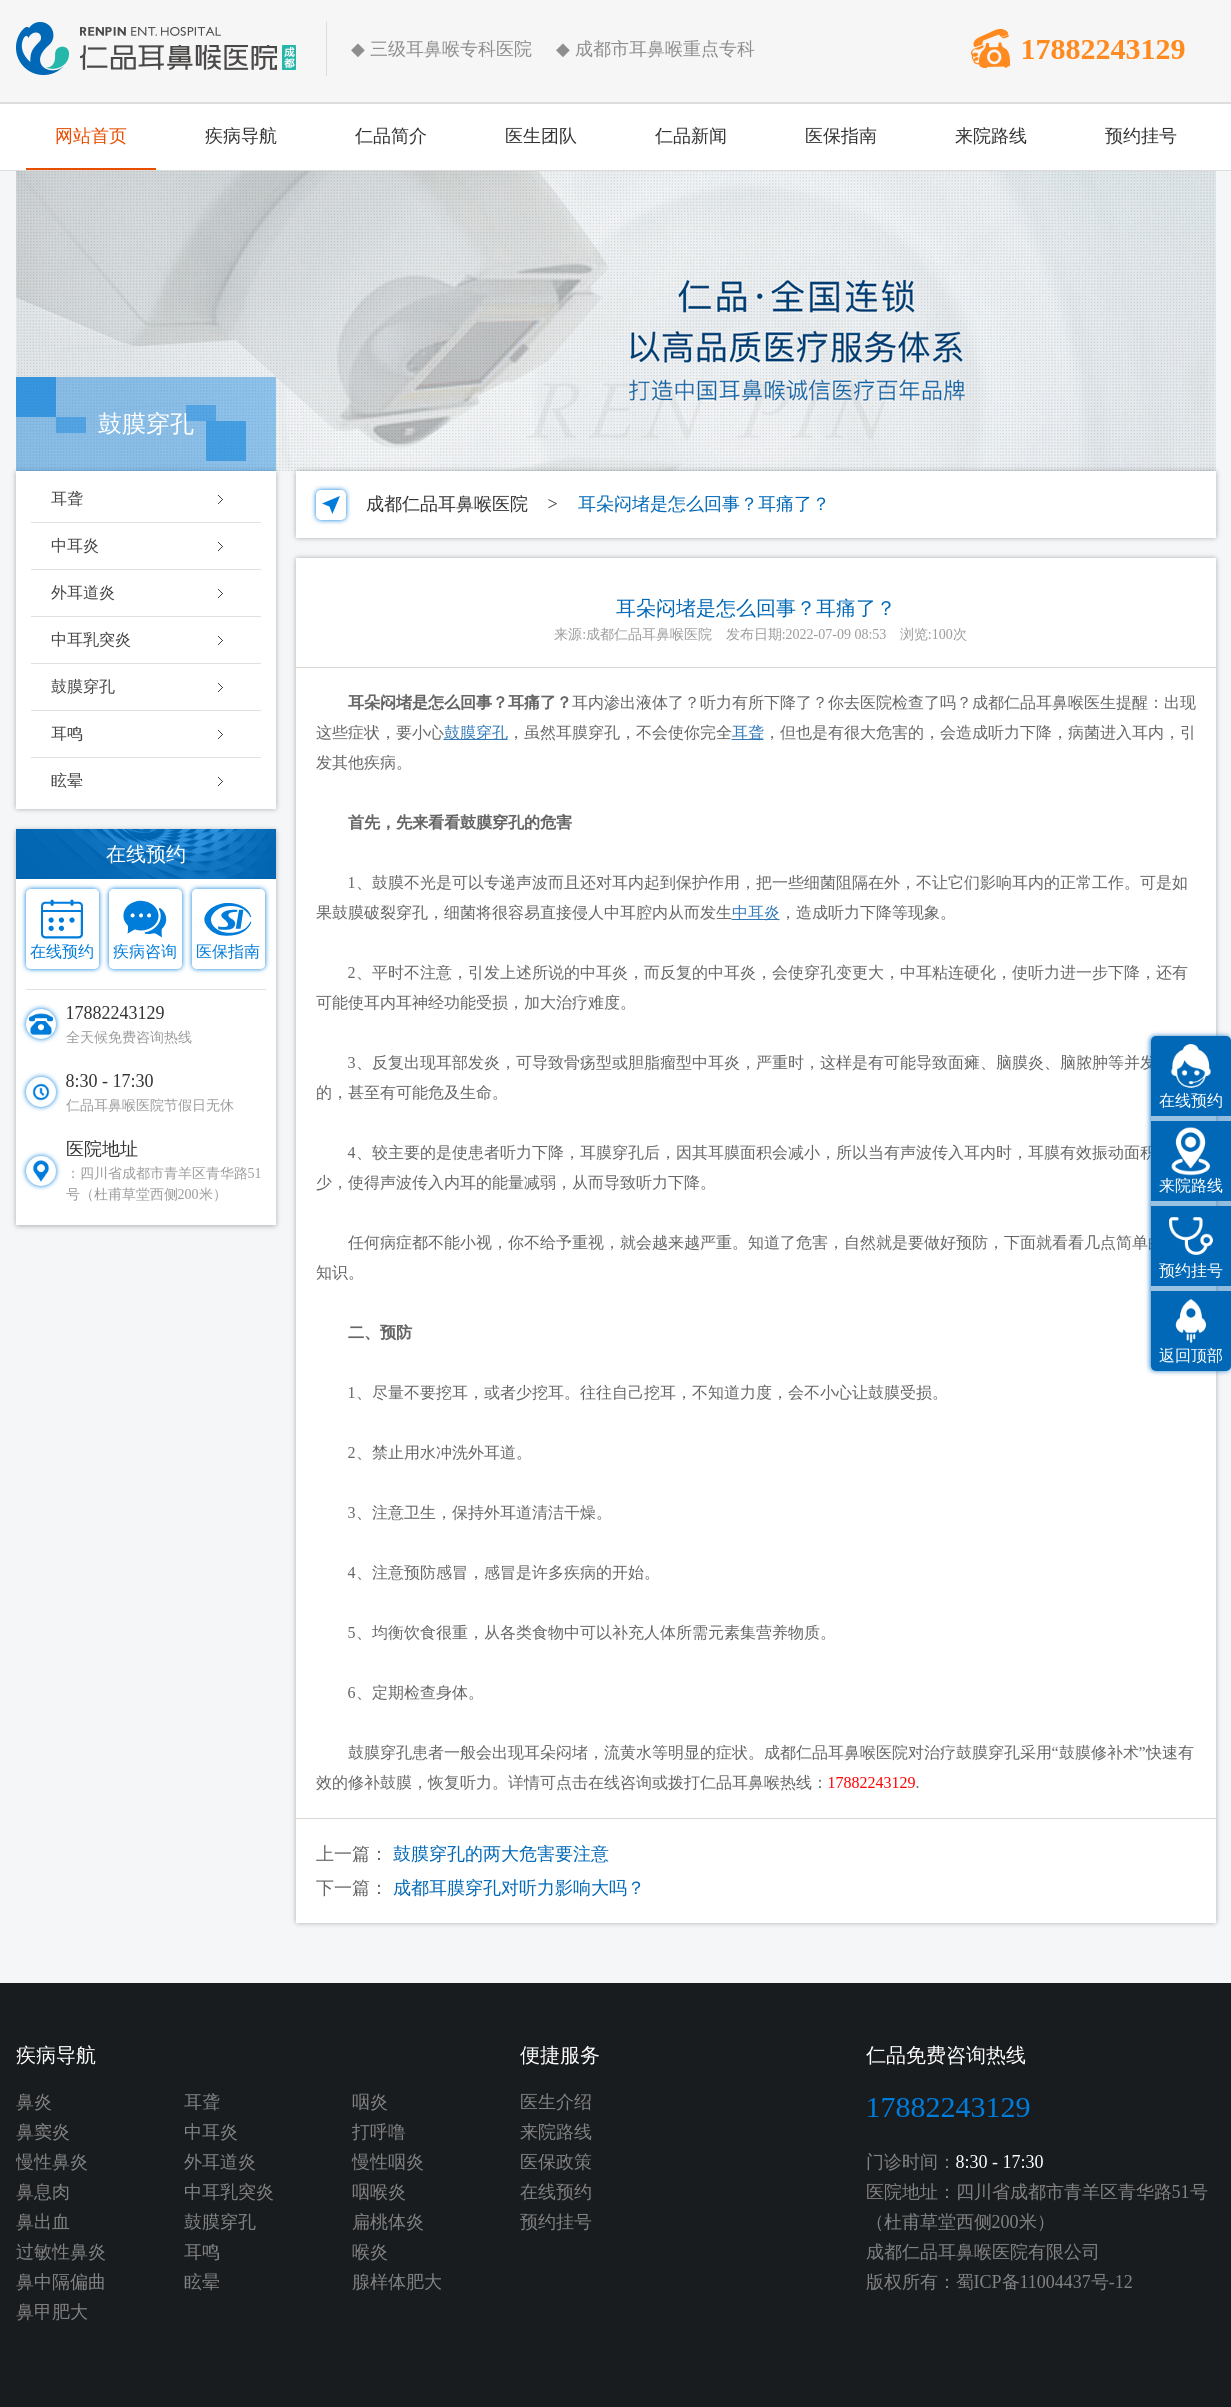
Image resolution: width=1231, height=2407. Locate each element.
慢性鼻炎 (52, 2162)
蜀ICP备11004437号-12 (1044, 2282)
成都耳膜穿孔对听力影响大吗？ (519, 1888)
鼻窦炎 (43, 2132)
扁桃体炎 (388, 2222)
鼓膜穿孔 (83, 686)
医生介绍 (556, 2102)
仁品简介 (391, 136)
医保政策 (556, 2162)
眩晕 (67, 780)
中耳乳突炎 (91, 639)
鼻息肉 (43, 2192)
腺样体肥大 (397, 2282)
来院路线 (991, 136)
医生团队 (541, 136)
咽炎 (370, 2102)
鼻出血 (43, 2222)
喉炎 (370, 2252)
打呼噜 (379, 2132)
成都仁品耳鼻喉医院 (447, 504)
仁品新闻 (691, 136)
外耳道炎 (83, 592)
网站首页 (91, 136)
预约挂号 (1141, 136)
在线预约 (62, 951)
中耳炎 (75, 545)
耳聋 (67, 498)
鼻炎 (34, 2102)
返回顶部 (1191, 1355)
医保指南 (841, 136)
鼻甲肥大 (52, 2312)
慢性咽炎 (388, 2162)
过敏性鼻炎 (61, 2252)
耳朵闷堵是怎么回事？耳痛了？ (704, 504)
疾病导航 (241, 136)
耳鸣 (67, 733)
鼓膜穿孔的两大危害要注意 (501, 1854)
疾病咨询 (145, 951)
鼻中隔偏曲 (61, 2282)
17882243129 (1103, 48)
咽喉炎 (379, 2192)
